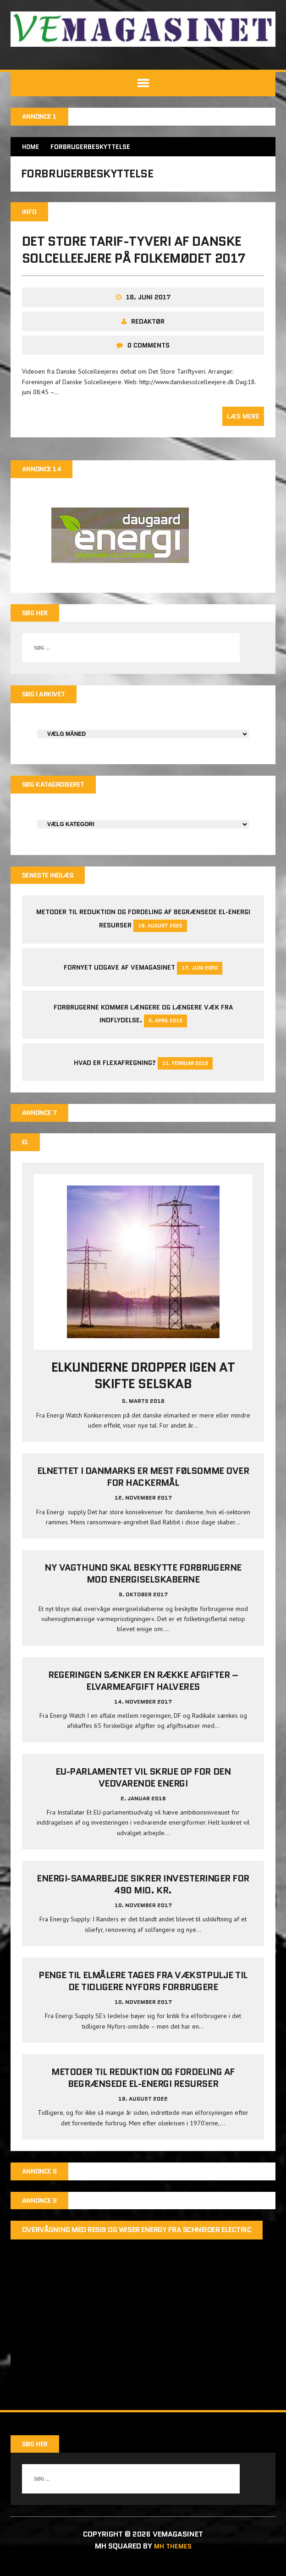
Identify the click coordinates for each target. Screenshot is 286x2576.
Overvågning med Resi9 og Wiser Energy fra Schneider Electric (137, 2244)
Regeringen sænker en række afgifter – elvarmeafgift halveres (143, 1692)
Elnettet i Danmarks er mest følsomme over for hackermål (143, 1488)
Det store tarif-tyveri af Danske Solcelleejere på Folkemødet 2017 (135, 255)
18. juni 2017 (148, 303)
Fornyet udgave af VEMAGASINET (119, 977)
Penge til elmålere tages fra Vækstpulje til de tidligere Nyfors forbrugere (142, 1992)
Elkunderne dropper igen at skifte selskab (143, 1387)
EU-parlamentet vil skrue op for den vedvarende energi (143, 1789)
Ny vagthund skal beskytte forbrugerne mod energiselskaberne (142, 1585)
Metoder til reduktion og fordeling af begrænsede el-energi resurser (142, 2089)
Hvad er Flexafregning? (115, 1072)
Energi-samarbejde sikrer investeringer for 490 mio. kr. (143, 1896)
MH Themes (172, 2558)
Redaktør (148, 327)
